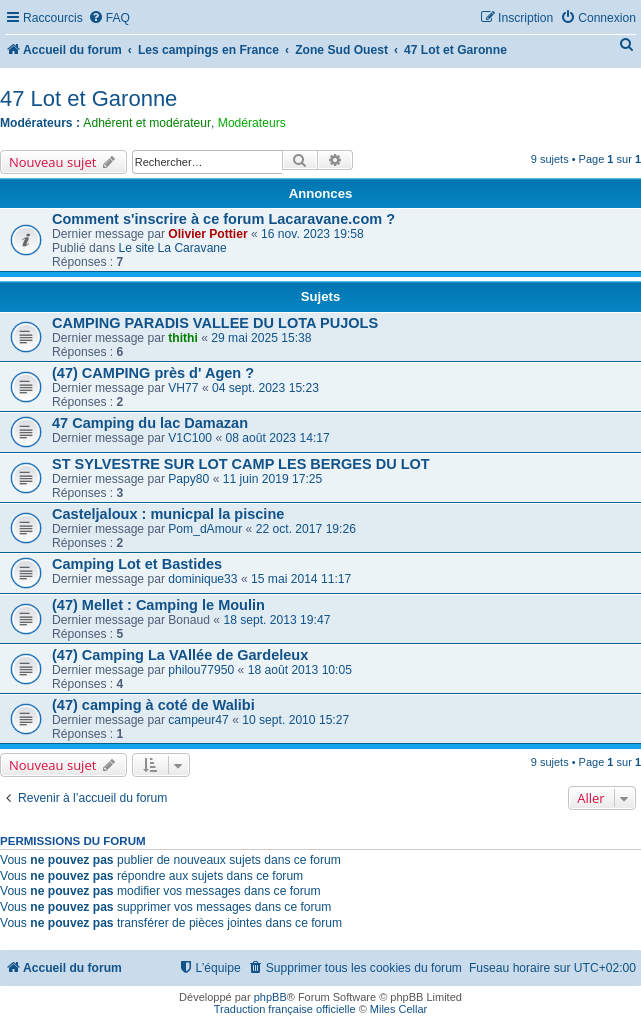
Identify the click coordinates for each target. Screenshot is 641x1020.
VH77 (183, 388)
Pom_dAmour (205, 529)
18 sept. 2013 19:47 (276, 620)
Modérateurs (252, 123)
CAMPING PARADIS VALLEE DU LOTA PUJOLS (215, 323)
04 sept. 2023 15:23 (265, 388)
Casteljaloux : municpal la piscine (168, 514)
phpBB (270, 997)
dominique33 (202, 579)
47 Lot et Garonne (88, 98)
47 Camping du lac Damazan (150, 423)
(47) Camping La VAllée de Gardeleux (180, 655)
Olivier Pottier (207, 234)
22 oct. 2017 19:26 (306, 529)
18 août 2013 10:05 (300, 670)
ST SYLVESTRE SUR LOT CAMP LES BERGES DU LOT (241, 464)
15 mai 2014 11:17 (301, 579)
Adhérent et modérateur (147, 123)
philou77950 (201, 670)
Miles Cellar (398, 1009)
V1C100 (190, 438)
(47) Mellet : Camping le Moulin (158, 605)
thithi (183, 338)
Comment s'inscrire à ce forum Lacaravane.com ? (223, 219)
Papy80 (188, 479)
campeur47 (198, 720)
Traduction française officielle (285, 1009)
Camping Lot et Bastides (137, 564)
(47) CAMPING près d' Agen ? (153, 373)
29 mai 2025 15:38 (261, 338)
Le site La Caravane (173, 248)
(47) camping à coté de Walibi (153, 705)
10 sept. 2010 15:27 (295, 720)
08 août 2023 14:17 (277, 438)
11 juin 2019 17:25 (273, 479)
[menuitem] (109, 18)
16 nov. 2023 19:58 (312, 234)
